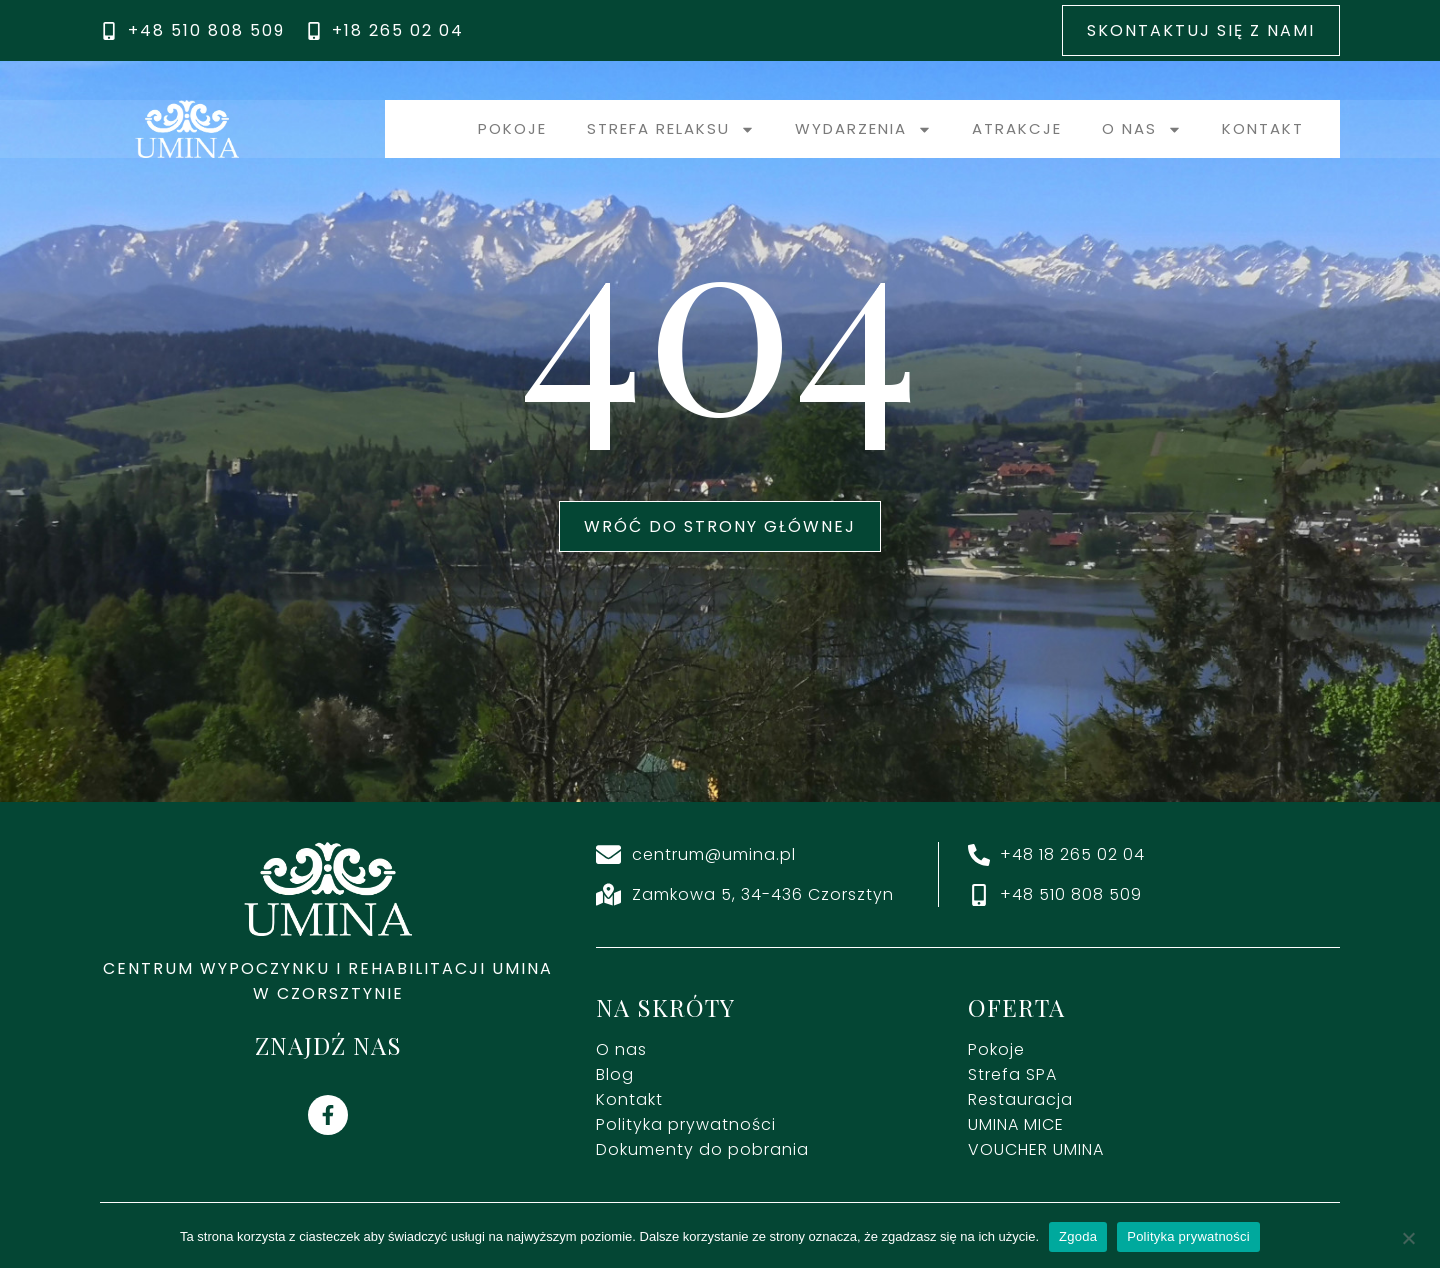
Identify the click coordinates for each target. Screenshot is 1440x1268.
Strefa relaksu (671, 129)
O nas (1142, 129)
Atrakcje (1017, 128)
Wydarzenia (863, 129)
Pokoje (512, 128)
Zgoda (1078, 1236)
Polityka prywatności (1188, 1236)
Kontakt (1263, 128)
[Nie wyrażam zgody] (1408, 1236)
